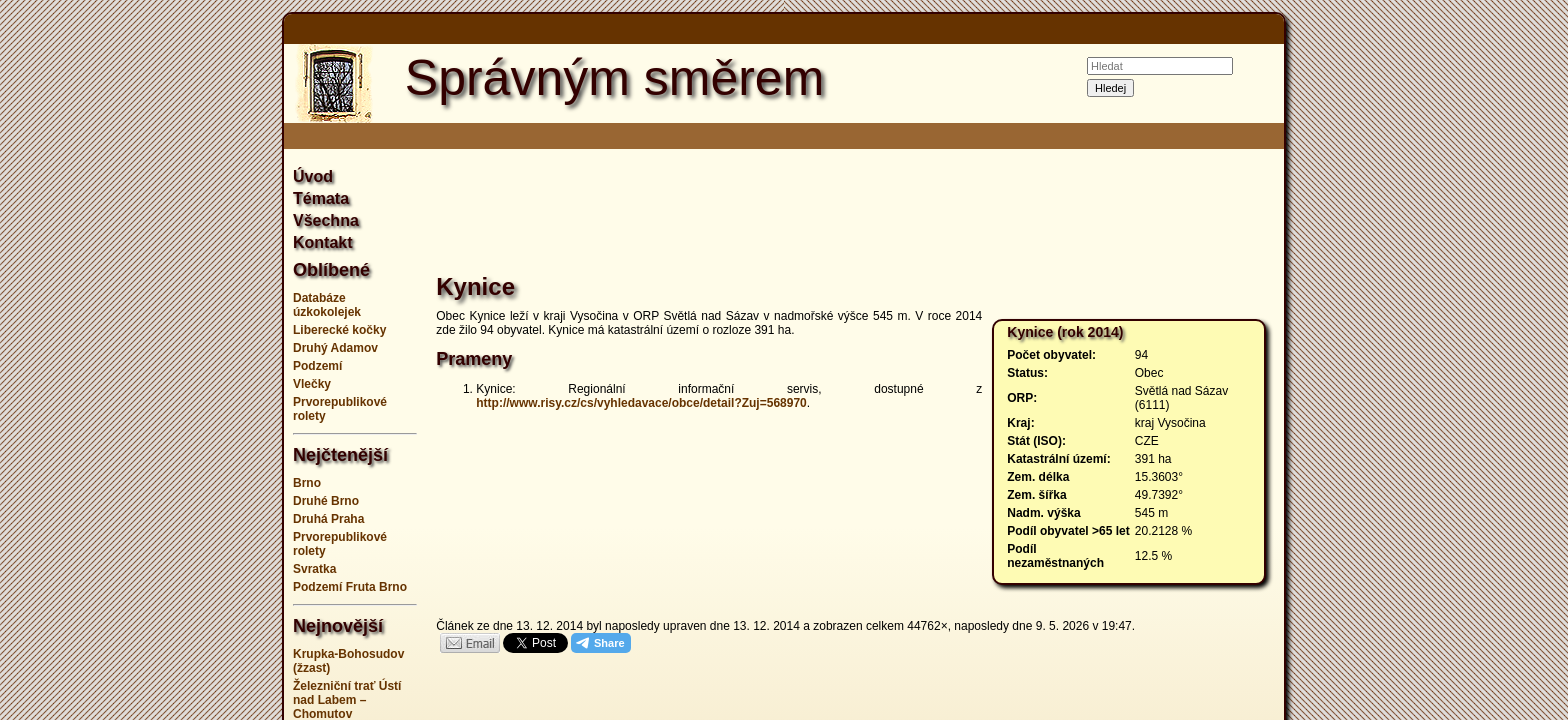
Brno (307, 483)
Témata (321, 198)
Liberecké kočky (339, 330)
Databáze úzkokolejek (327, 305)
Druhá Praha (328, 519)
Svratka (314, 569)
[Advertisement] (184, 360)
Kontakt (323, 242)
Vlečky (312, 384)
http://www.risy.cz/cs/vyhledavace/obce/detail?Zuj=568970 (641, 403)
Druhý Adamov (335, 348)
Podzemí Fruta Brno (350, 587)
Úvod (313, 176)
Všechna (326, 220)
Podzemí (317, 366)
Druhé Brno (326, 501)
